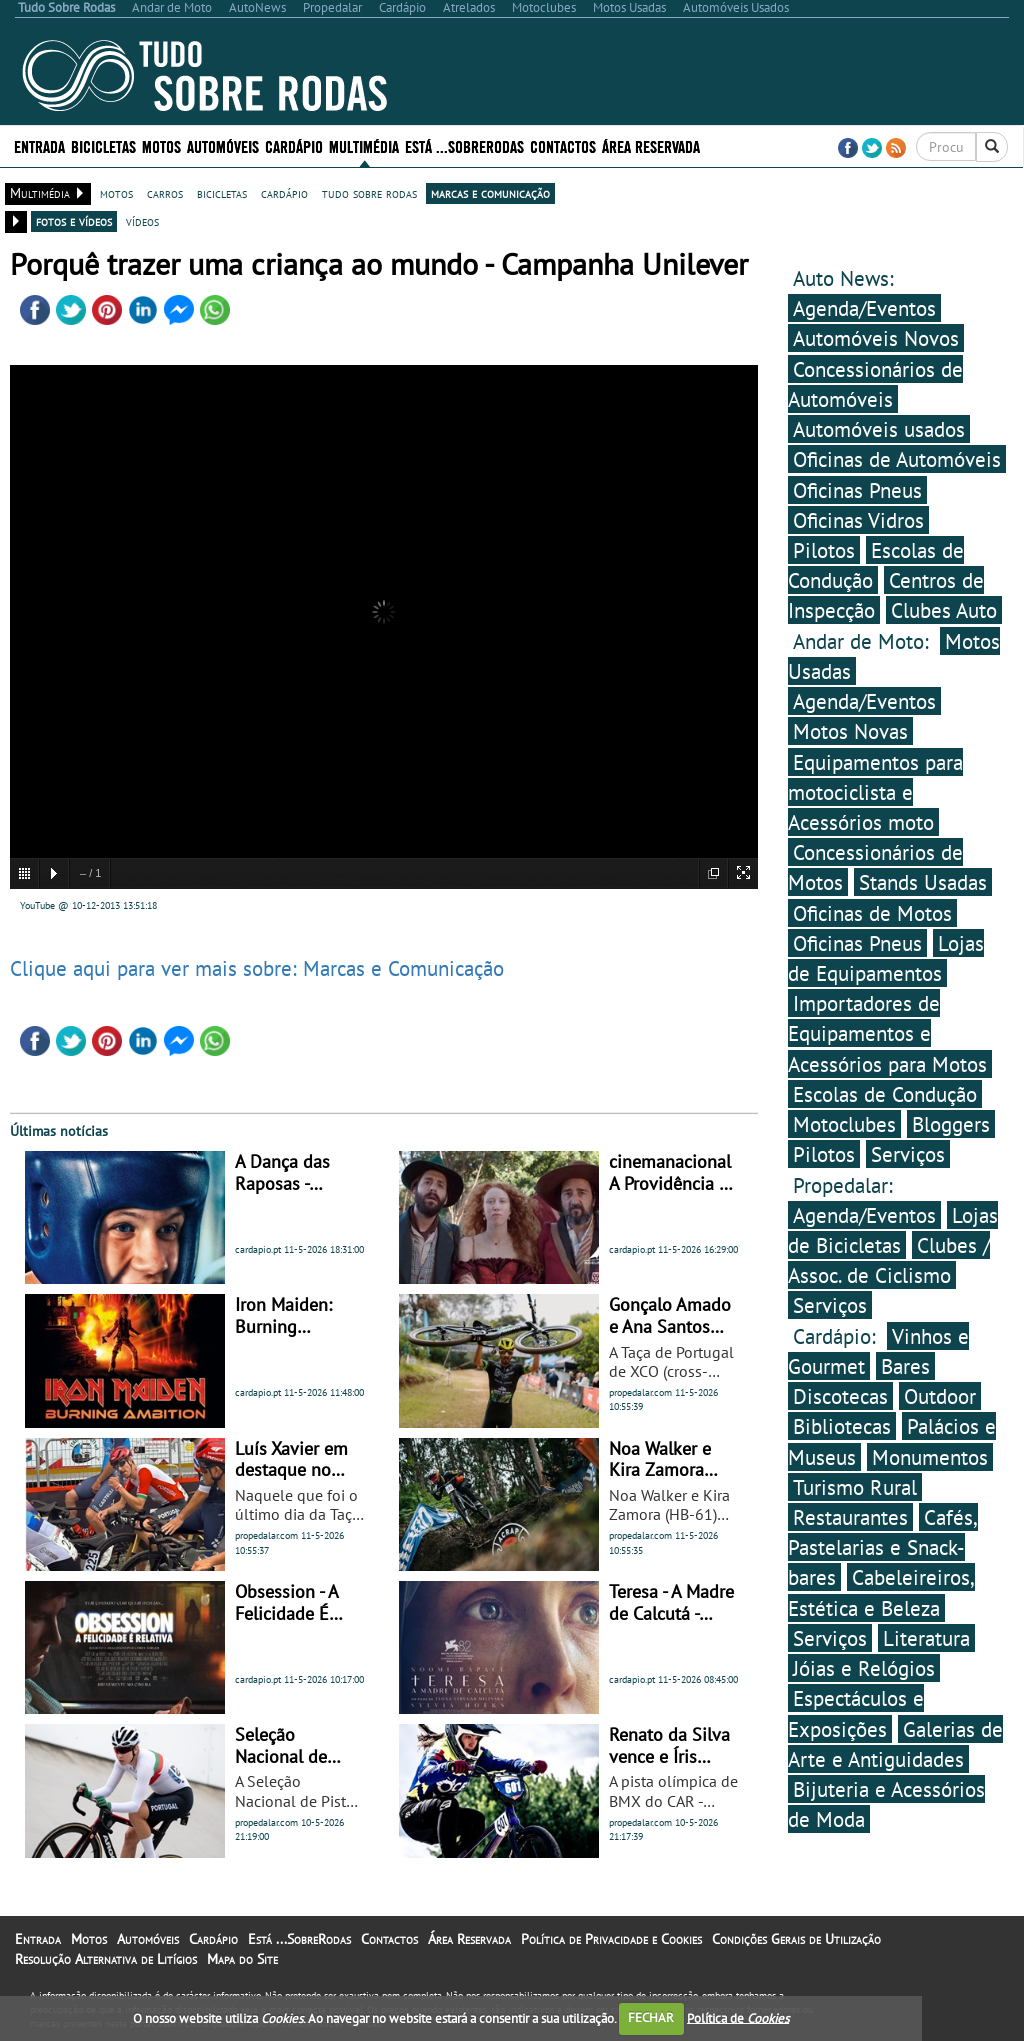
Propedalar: (843, 1185)
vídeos (142, 221)
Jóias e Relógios (864, 1668)
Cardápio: (837, 1336)
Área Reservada (651, 145)
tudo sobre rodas (369, 193)
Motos (161, 145)
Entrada (39, 145)
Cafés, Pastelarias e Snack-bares (883, 1547)
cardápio (284, 193)
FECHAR (651, 2017)
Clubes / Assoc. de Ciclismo (889, 1260)
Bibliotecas (842, 1426)
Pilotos (824, 550)
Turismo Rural (855, 1487)
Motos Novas (850, 731)
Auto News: (843, 278)
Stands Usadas (923, 882)
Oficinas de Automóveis (897, 459)
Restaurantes (850, 1517)
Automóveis (223, 145)
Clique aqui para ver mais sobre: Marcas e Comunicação (257, 968)
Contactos (563, 145)
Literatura (926, 1638)
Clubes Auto (944, 610)
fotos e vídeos (74, 221)
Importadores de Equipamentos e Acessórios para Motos (887, 1033)
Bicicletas (103, 145)
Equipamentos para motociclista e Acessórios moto (875, 792)
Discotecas (840, 1396)
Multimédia (364, 145)
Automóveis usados (879, 429)
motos (116, 193)
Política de (738, 2017)
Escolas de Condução (876, 565)
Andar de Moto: (864, 641)
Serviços (908, 1154)
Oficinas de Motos (872, 913)
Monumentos (930, 1457)
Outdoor (940, 1396)
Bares (905, 1366)
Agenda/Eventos (864, 308)
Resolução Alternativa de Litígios (106, 1959)
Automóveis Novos (876, 338)
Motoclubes (844, 1124)
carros (165, 193)
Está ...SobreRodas (464, 145)
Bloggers (951, 1124)
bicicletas (222, 193)
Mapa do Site (242, 1959)
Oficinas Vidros (858, 520)
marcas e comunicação (490, 193)
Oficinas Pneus (857, 490)
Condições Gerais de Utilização (796, 1939)
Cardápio (294, 145)
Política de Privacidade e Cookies (611, 1939)
